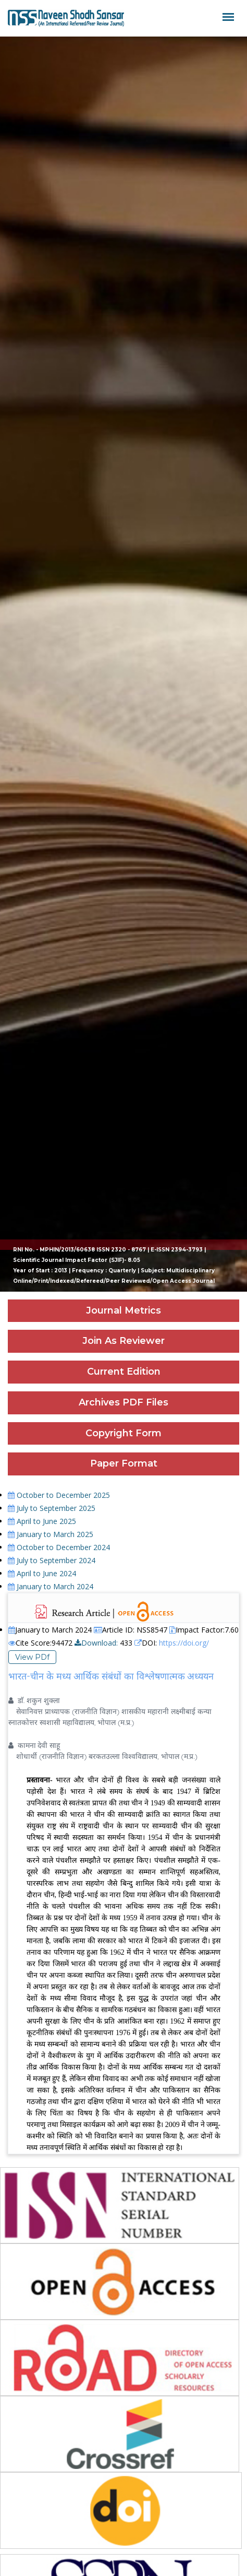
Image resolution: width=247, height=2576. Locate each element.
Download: (96, 1643)
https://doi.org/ (184, 1643)
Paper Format (123, 1463)
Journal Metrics (123, 1310)
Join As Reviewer (123, 1340)
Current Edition (123, 1371)
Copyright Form (123, 1433)
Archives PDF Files (123, 1402)
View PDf (32, 1657)
